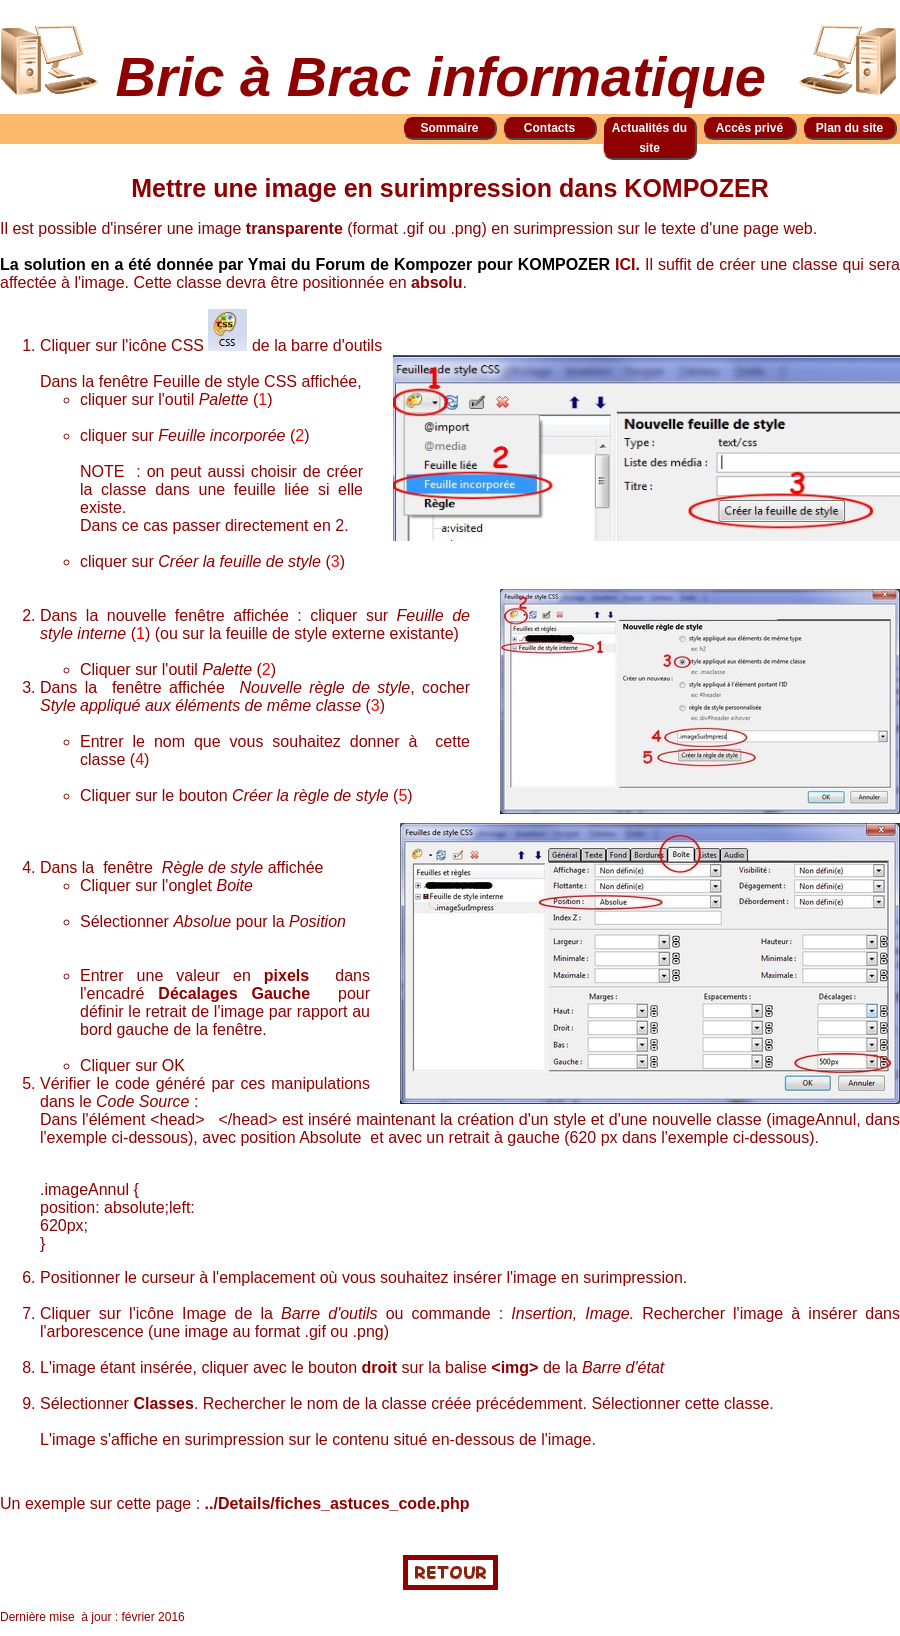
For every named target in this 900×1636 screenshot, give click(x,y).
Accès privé (749, 128)
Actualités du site (649, 138)
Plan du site (849, 128)
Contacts (549, 128)
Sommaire (449, 128)
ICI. (630, 264)
